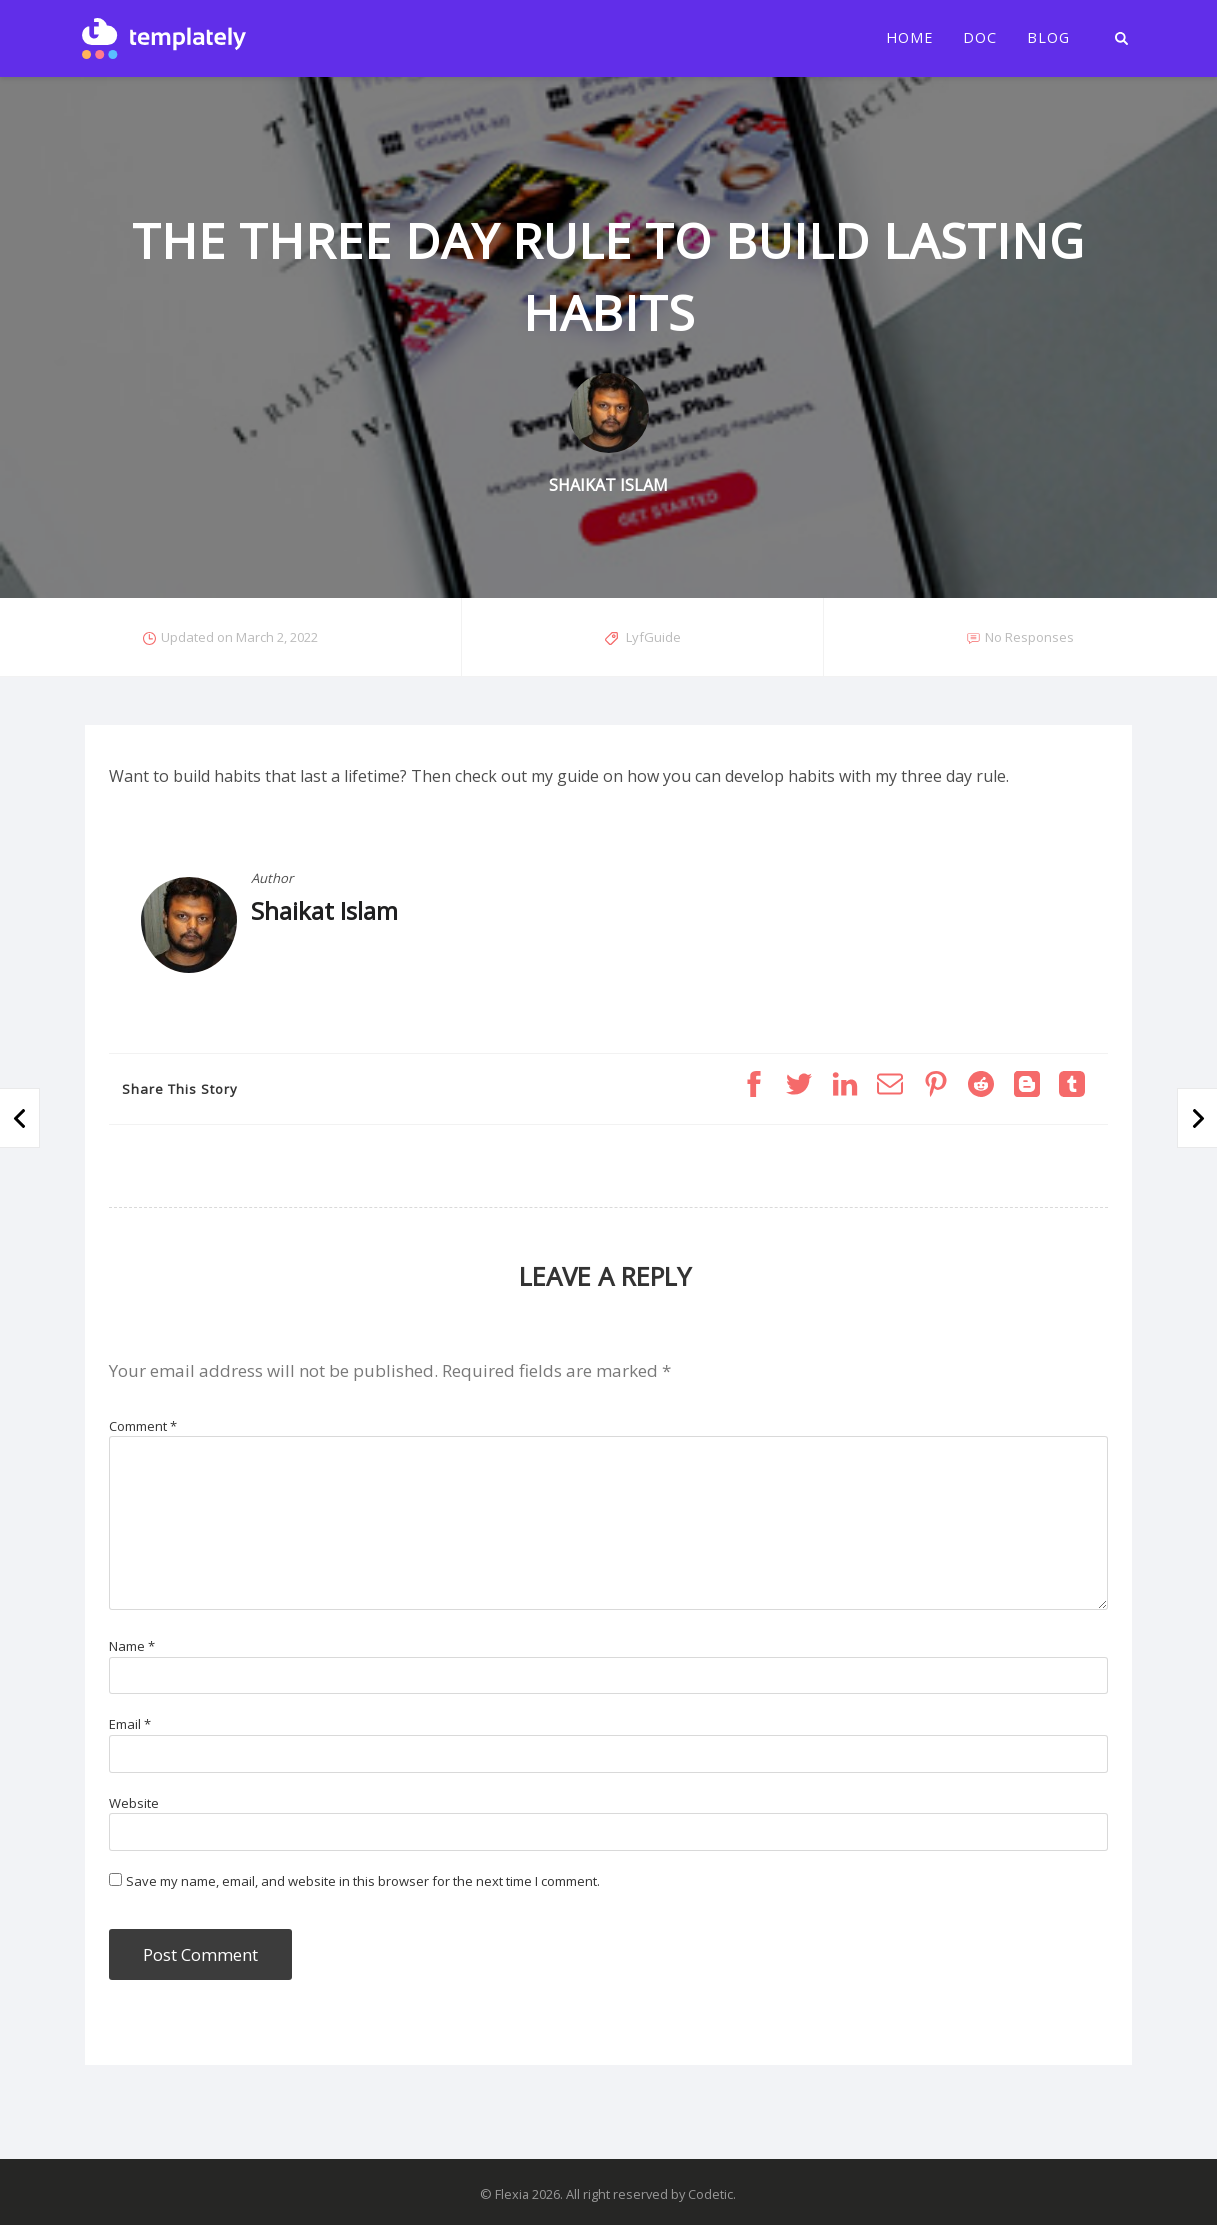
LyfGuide (653, 637)
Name (132, 1646)
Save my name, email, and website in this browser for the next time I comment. (363, 1881)
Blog (1048, 38)
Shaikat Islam (324, 910)
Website (134, 1803)
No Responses (1029, 637)
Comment (143, 1426)
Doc (980, 38)
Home (909, 38)
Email (130, 1724)
